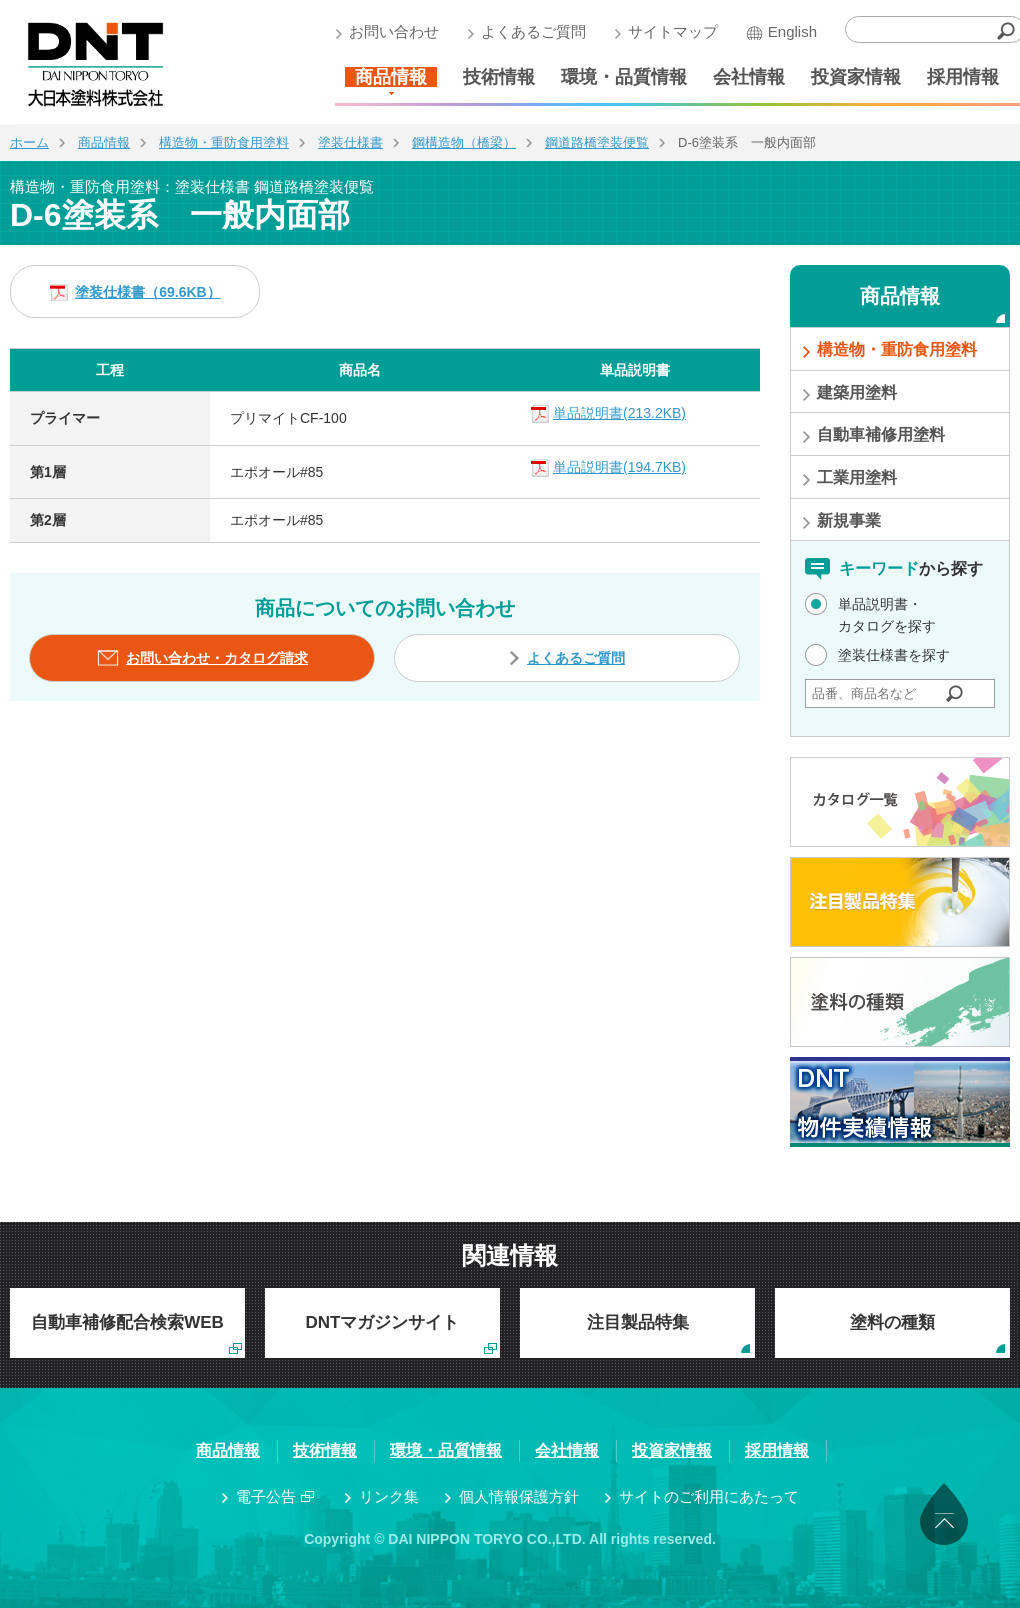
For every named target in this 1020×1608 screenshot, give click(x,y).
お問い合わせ (394, 31)
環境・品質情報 (624, 77)
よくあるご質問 (533, 31)
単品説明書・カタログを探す (887, 615)
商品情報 (391, 77)
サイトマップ (673, 31)
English (792, 31)
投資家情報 (856, 77)
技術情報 (499, 77)
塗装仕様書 (350, 142)
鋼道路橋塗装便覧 (597, 142)
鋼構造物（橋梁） (464, 142)
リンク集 (389, 1496)
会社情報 (749, 77)
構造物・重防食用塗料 (224, 142)
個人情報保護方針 (519, 1496)
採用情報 (963, 77)
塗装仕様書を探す (894, 655)
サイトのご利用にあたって (709, 1496)
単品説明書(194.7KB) (619, 467)
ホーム (29, 142)
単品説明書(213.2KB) (619, 413)
